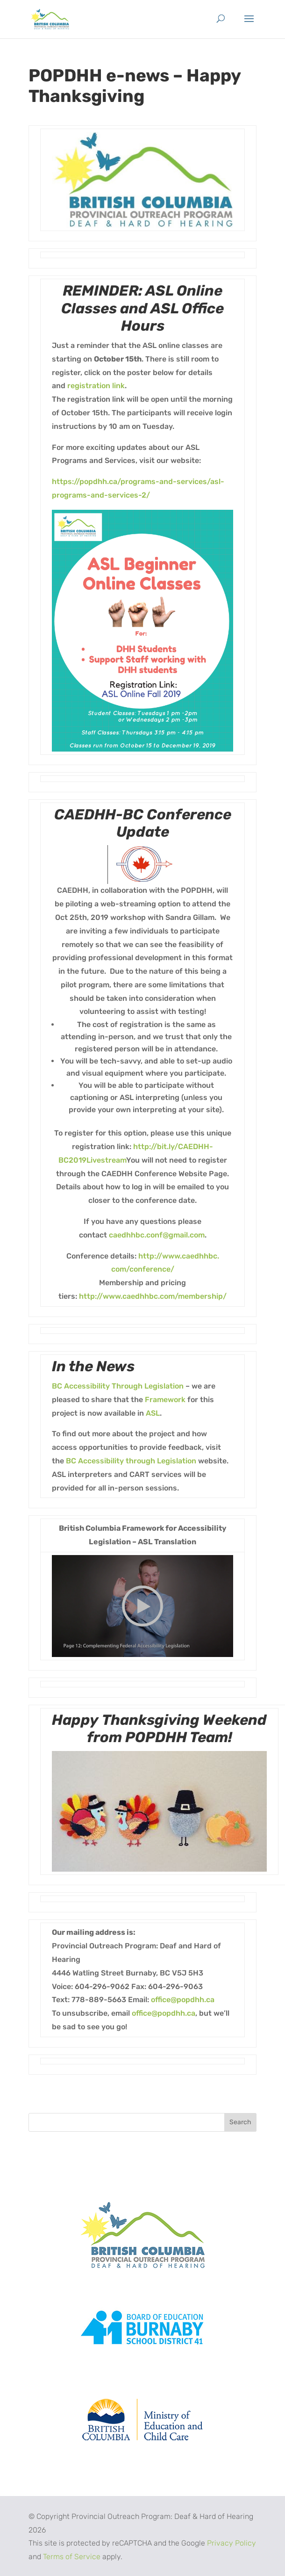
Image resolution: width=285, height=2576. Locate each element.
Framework (165, 1399)
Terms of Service (71, 2556)
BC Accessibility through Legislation (131, 1460)
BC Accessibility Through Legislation (118, 1386)
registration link (96, 385)
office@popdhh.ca (182, 1999)
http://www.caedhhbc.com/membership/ (153, 1296)
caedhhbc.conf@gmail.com (157, 1234)
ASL (153, 1413)
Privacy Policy (231, 2543)
